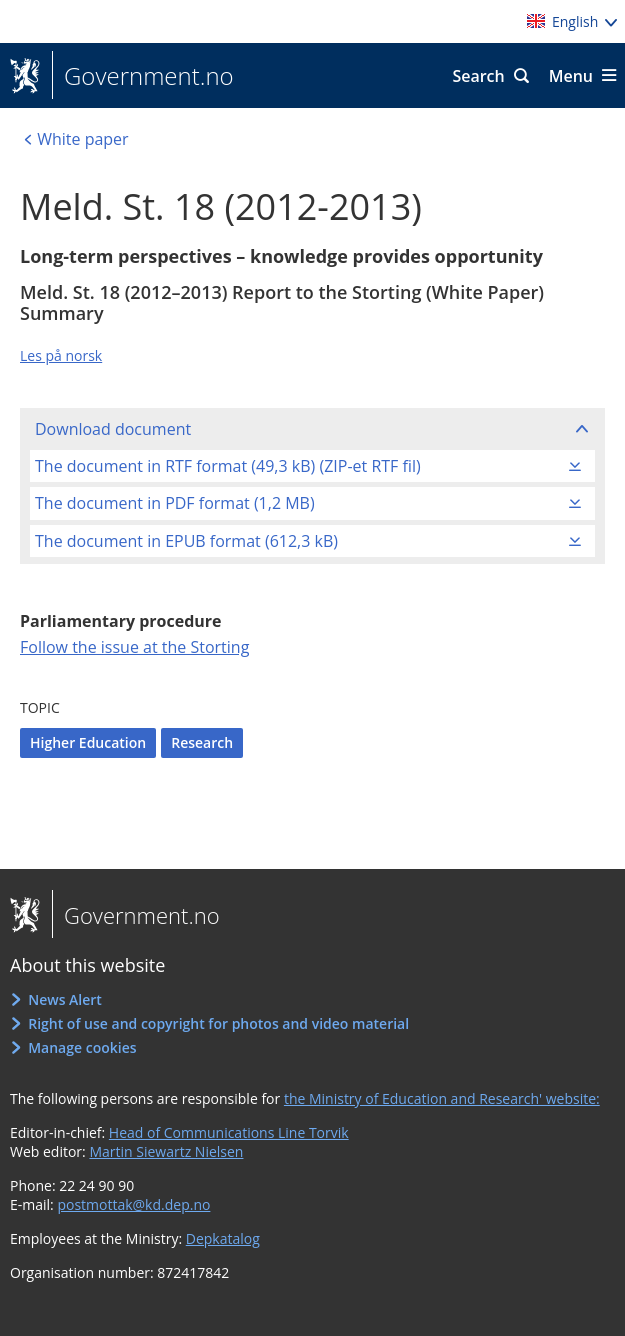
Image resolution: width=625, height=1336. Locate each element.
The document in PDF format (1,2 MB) (175, 503)
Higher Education (88, 742)
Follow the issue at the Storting (134, 647)
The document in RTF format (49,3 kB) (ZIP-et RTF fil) (228, 466)
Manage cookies (82, 1047)
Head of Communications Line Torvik (229, 1132)
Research (202, 742)
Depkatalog (223, 1238)
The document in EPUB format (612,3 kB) (186, 541)
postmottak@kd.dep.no (133, 1204)
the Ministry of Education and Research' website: (442, 1098)
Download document (113, 429)
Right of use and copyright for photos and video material (218, 1023)
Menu (571, 76)
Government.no (143, 76)
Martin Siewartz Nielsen (166, 1151)
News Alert (65, 999)
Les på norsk (61, 355)
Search (478, 76)
